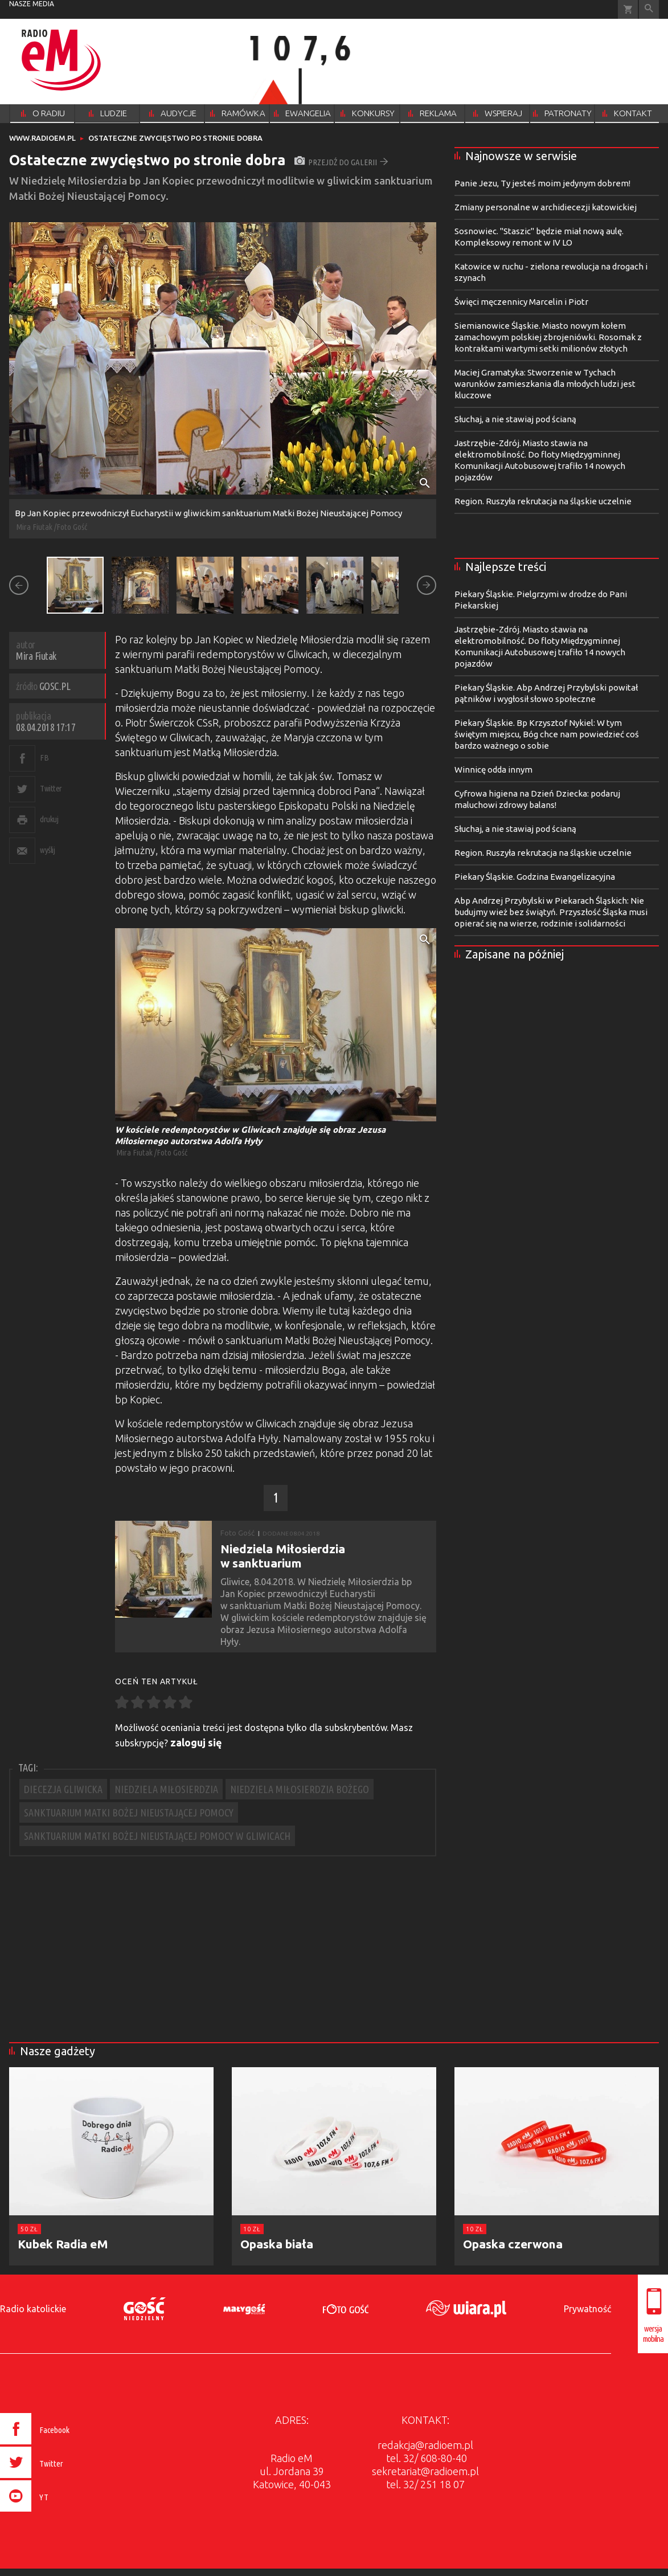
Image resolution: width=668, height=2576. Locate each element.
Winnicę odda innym (493, 769)
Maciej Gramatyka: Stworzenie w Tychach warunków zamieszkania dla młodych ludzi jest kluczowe (545, 384)
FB (44, 757)
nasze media (31, 3)
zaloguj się (196, 1742)
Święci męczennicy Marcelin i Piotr (521, 302)
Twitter (51, 788)
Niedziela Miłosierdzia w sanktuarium (282, 1556)
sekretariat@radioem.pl (425, 2471)
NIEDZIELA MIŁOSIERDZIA (166, 1789)
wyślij (47, 850)
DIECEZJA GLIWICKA (63, 1789)
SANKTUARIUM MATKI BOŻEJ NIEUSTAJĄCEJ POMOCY (128, 1812)
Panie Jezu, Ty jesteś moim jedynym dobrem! (542, 183)
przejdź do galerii (341, 162)
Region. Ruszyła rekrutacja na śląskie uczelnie (543, 501)
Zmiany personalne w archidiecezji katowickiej (545, 207)
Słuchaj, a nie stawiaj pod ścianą (515, 419)
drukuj (49, 819)
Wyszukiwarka (649, 9)
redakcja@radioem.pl (425, 2445)
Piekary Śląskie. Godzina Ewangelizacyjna (534, 876)
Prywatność (587, 2309)
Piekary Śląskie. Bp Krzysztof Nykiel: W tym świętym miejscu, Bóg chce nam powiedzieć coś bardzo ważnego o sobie (546, 734)
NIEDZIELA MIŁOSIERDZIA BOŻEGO (299, 1789)
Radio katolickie (33, 2309)
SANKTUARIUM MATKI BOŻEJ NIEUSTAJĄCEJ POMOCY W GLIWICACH (157, 1836)
